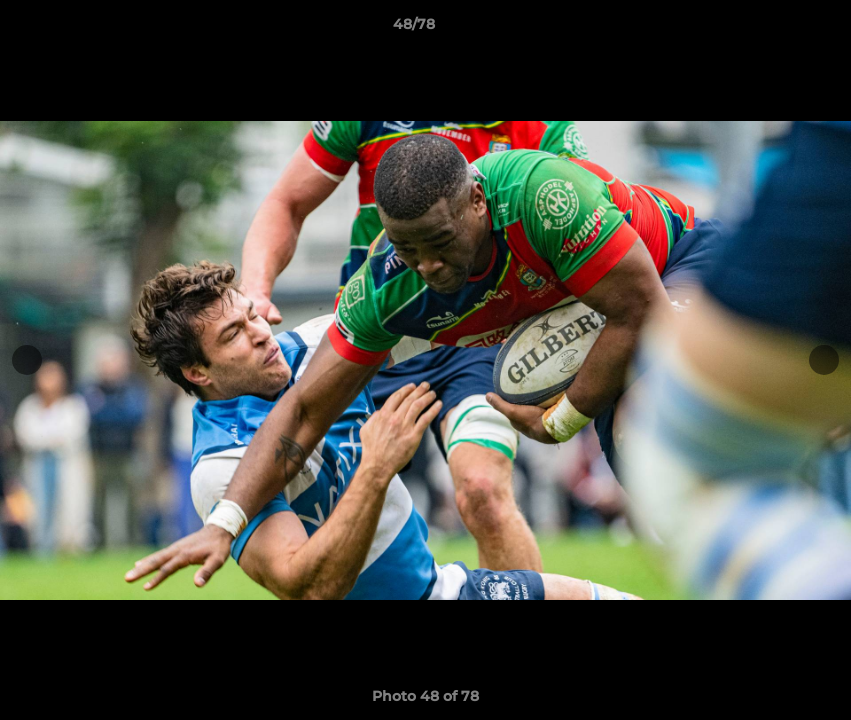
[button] (767, 29)
